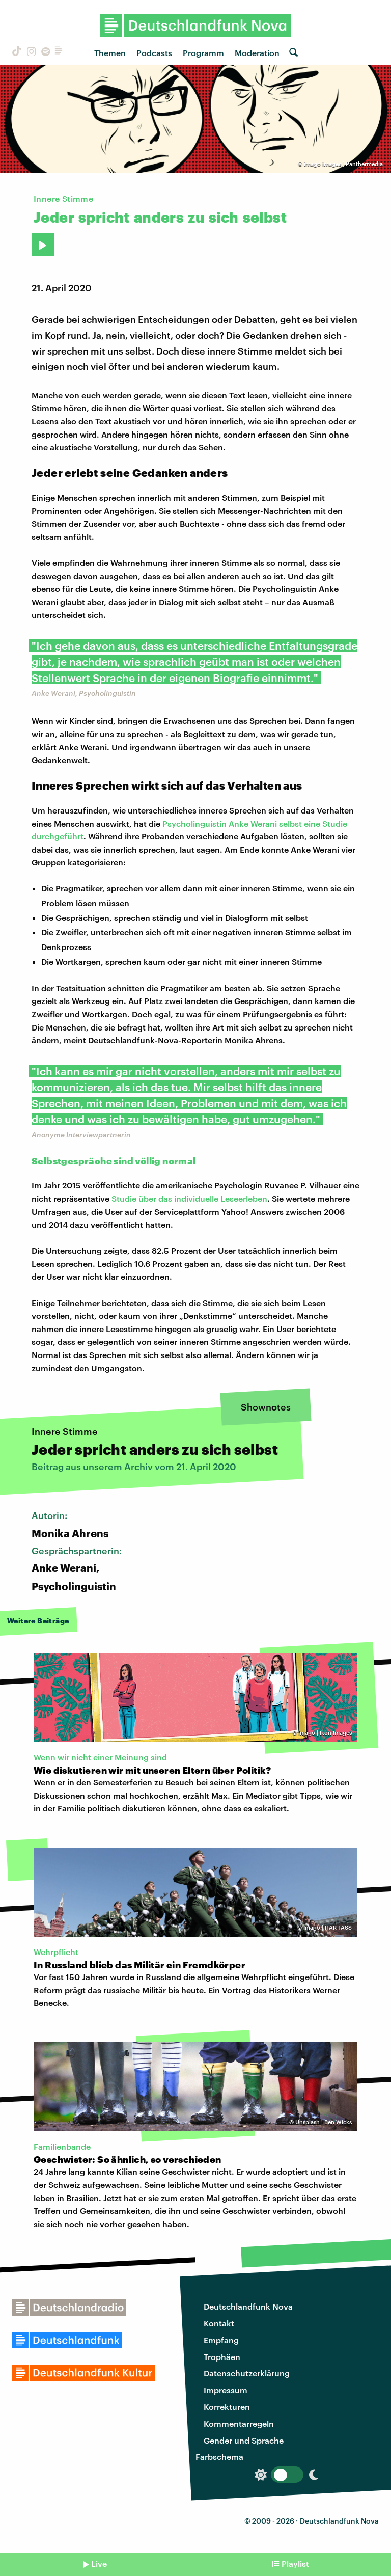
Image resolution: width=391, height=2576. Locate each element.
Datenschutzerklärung (247, 2373)
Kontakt (219, 2323)
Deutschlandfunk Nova (248, 2306)
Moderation (257, 53)
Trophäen (222, 2357)
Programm (203, 53)
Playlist (295, 2563)
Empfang (221, 2340)
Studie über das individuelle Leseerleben (189, 1198)
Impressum (225, 2390)
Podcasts (154, 53)
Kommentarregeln (239, 2423)
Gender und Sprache (244, 2440)
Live (99, 2563)
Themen (110, 53)
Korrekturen (227, 2406)
